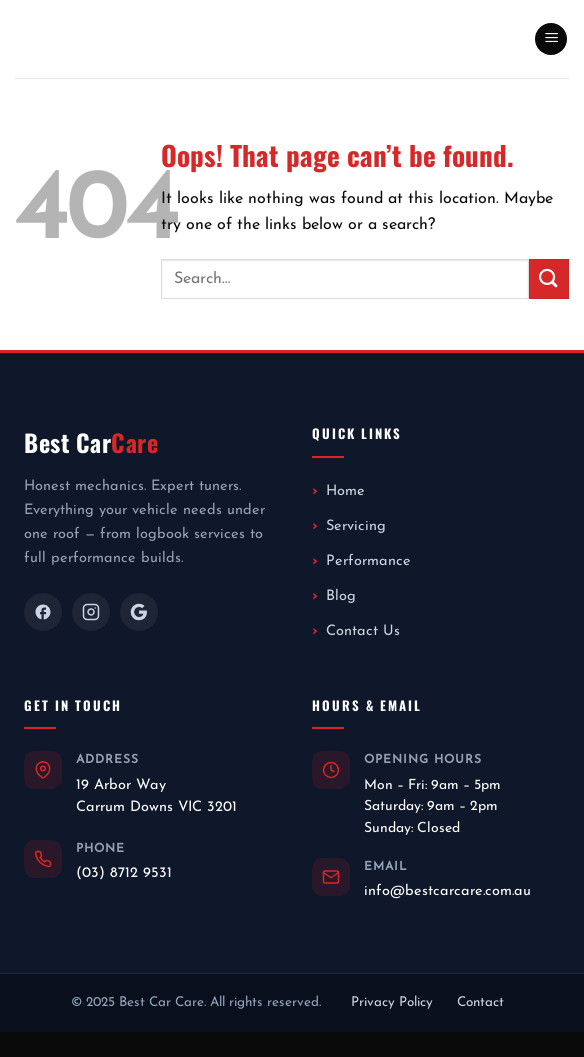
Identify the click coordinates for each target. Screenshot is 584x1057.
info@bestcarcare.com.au (447, 891)
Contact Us (363, 631)
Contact (480, 1002)
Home (345, 491)
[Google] (139, 612)
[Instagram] (91, 612)
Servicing (356, 526)
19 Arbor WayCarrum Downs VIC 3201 (156, 796)
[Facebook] (43, 612)
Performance (368, 561)
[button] (551, 39)
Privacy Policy (392, 1002)
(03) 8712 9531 (124, 873)
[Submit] (549, 278)
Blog (341, 596)
